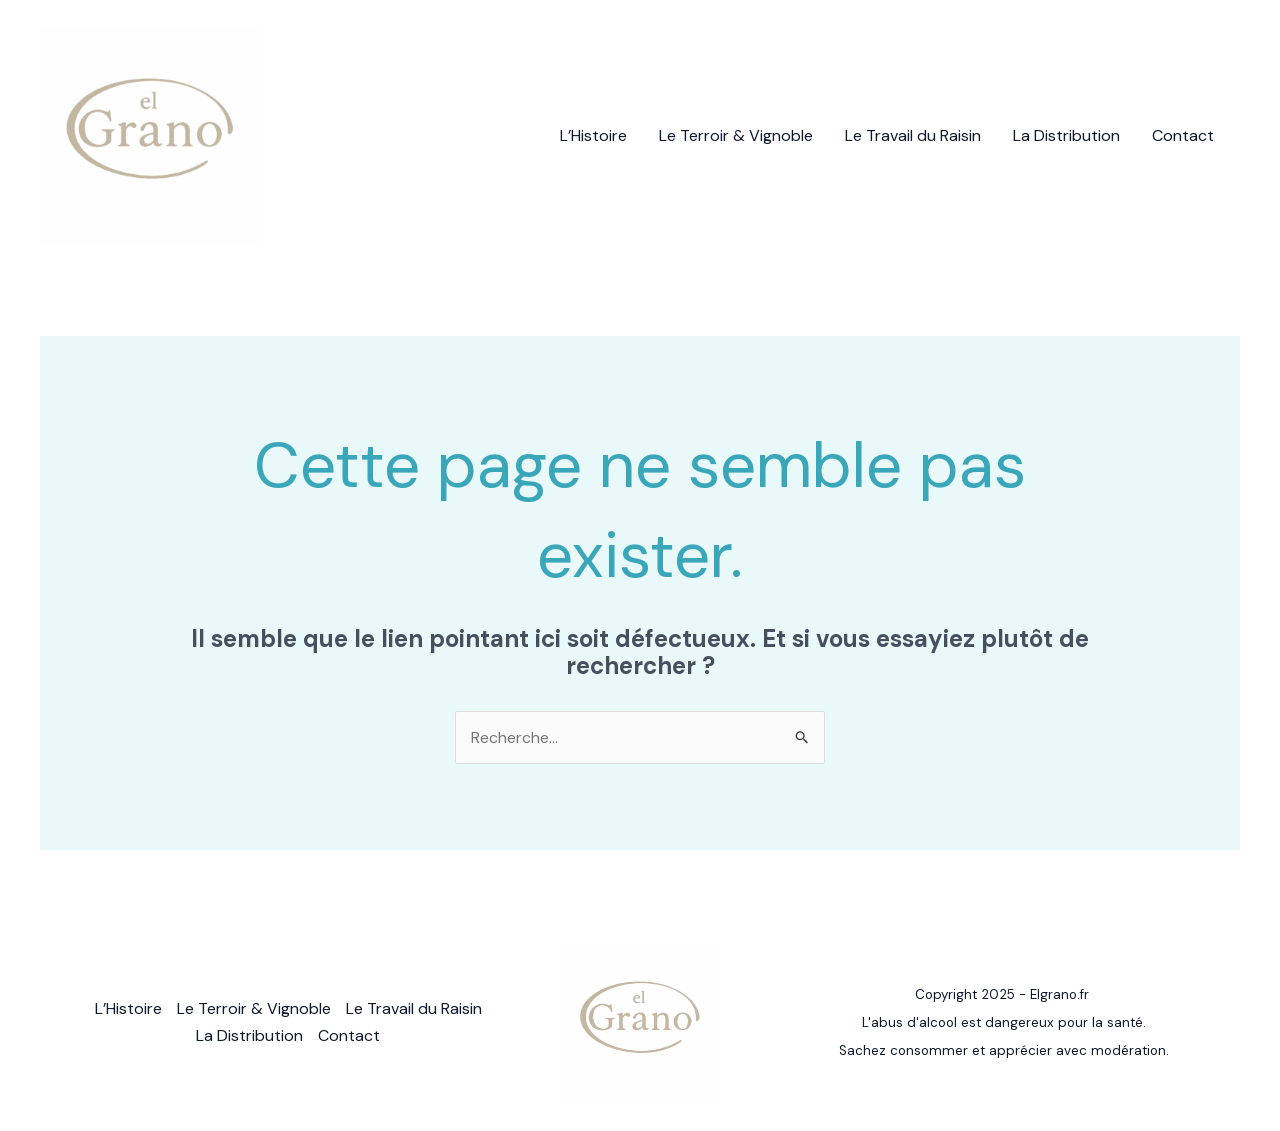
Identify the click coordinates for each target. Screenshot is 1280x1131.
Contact (1183, 135)
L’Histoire (593, 135)
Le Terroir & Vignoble (736, 135)
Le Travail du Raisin (913, 135)
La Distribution (1066, 135)
